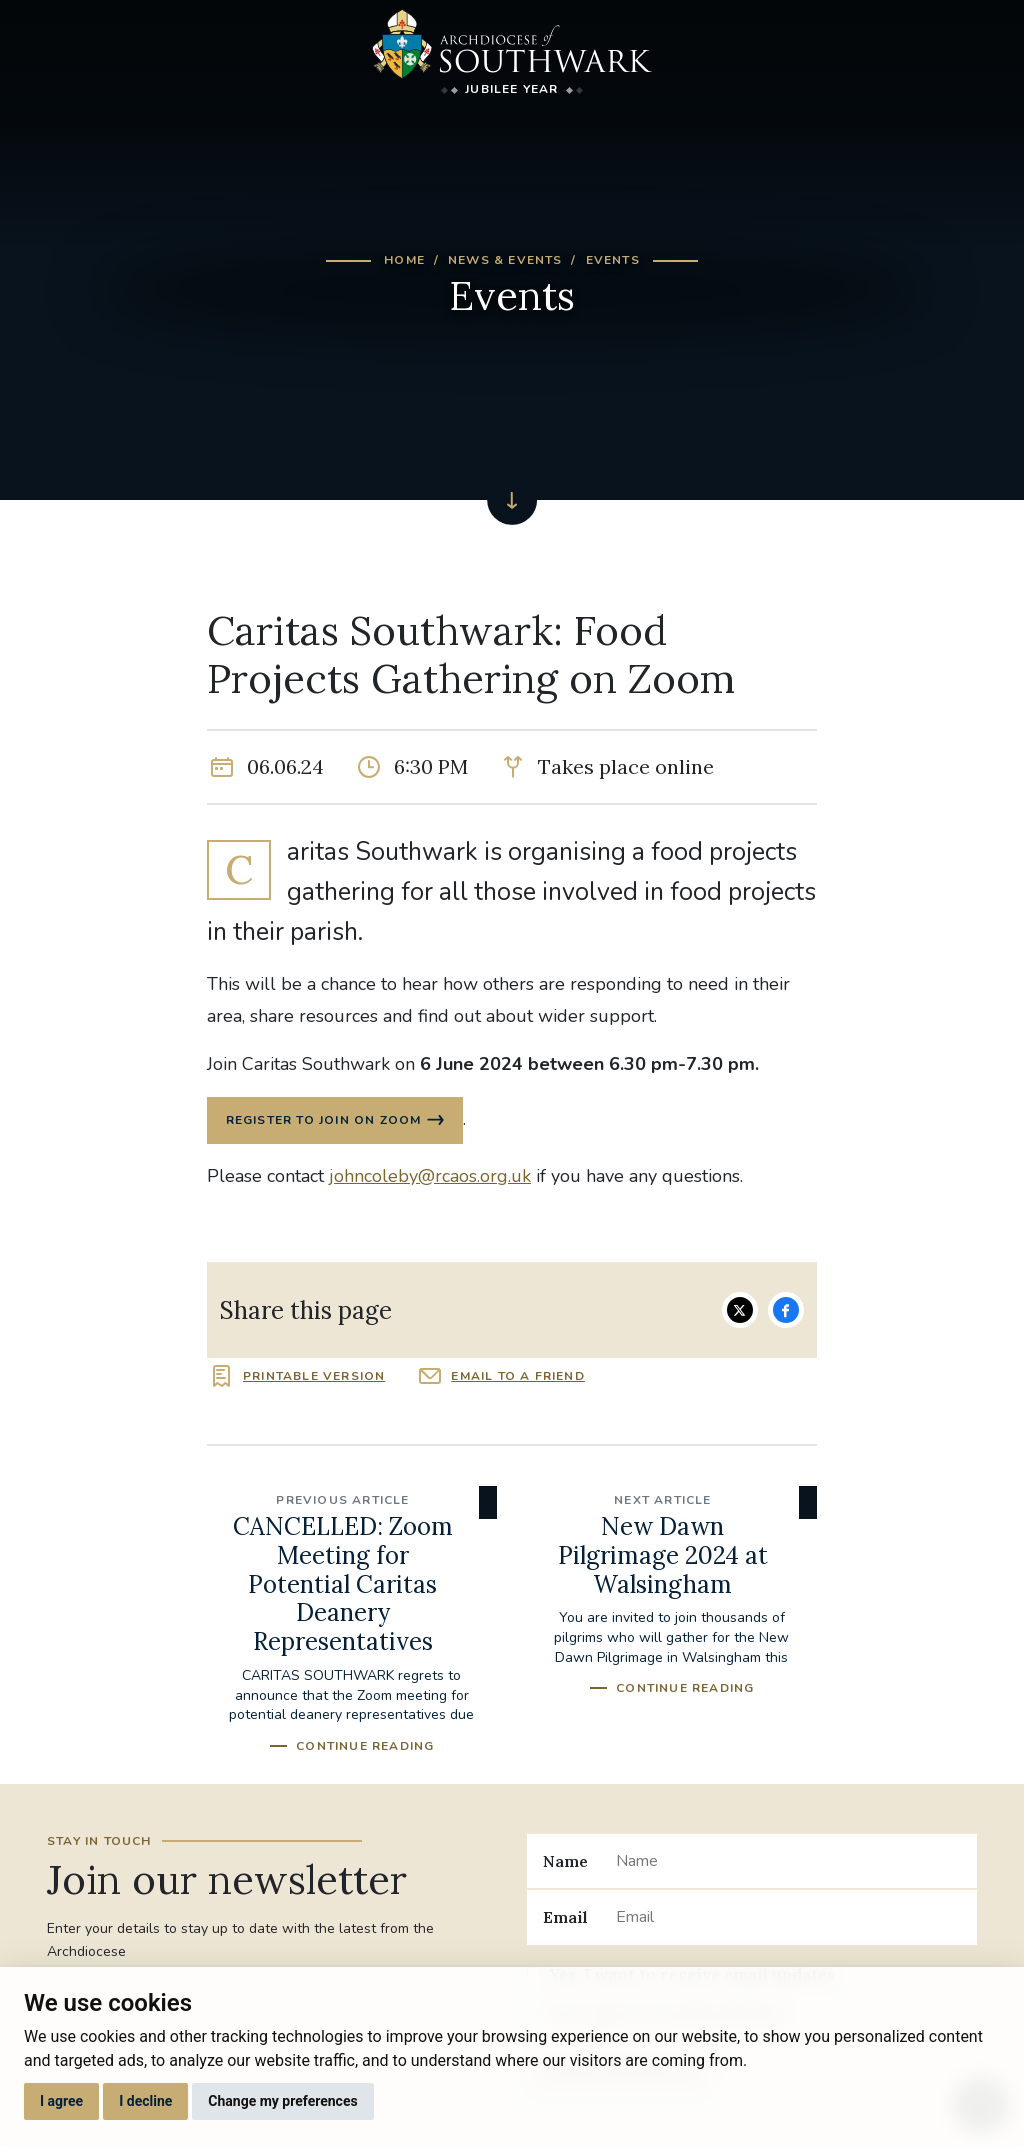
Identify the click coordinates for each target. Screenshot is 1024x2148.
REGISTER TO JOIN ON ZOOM (324, 1121)
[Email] (788, 1918)
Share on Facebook (786, 1311)
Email (565, 1918)
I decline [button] (145, 2101)
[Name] (788, 1862)
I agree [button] (61, 2101)
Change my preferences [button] (282, 2101)
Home (404, 260)
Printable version (314, 1378)
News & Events (505, 260)
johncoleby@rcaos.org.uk (430, 1177)
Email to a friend (517, 1378)
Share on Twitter (740, 1311)
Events (613, 260)
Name (565, 1862)
